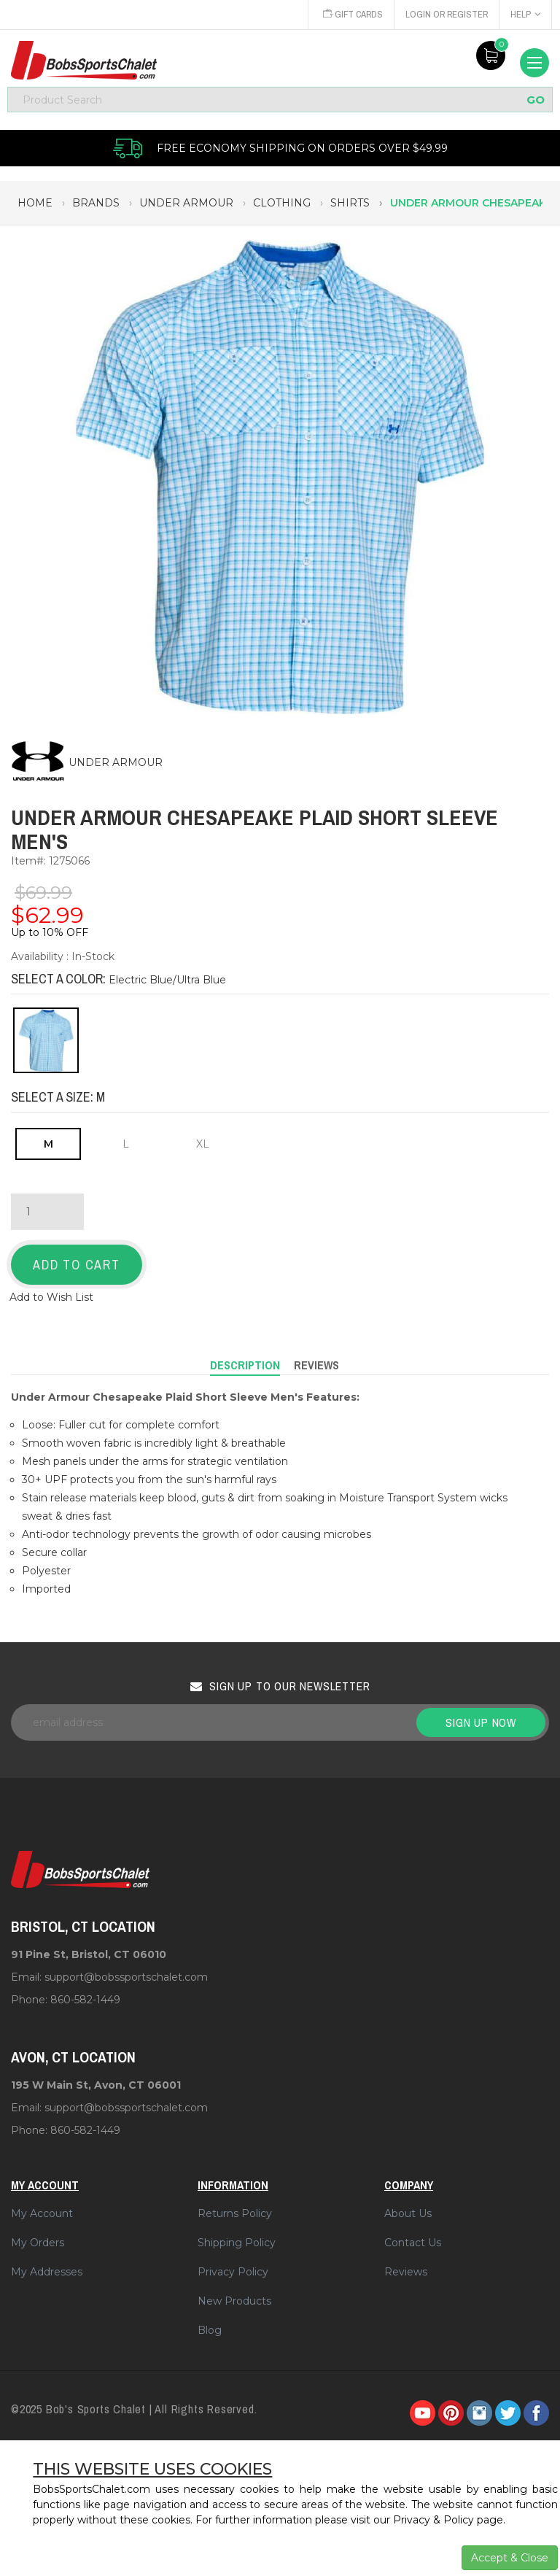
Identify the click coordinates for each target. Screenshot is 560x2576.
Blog (210, 2330)
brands (96, 202)
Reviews (405, 2271)
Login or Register (445, 14)
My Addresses (46, 2271)
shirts (350, 202)
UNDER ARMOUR (116, 762)
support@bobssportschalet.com (126, 1977)
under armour (186, 202)
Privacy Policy (233, 2271)
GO (535, 100)
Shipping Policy (237, 2242)
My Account (42, 2213)
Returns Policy (235, 2213)
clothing (282, 202)
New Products (234, 2301)
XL (202, 1143)
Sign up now (481, 1722)
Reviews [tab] (316, 1365)
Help (525, 14)
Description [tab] (245, 1365)
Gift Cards (350, 14)
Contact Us (412, 2242)
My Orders (37, 2242)
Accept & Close (509, 2557)
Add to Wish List (51, 1297)
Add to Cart (76, 1265)
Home (35, 202)
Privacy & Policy (433, 2519)
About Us (408, 2213)
